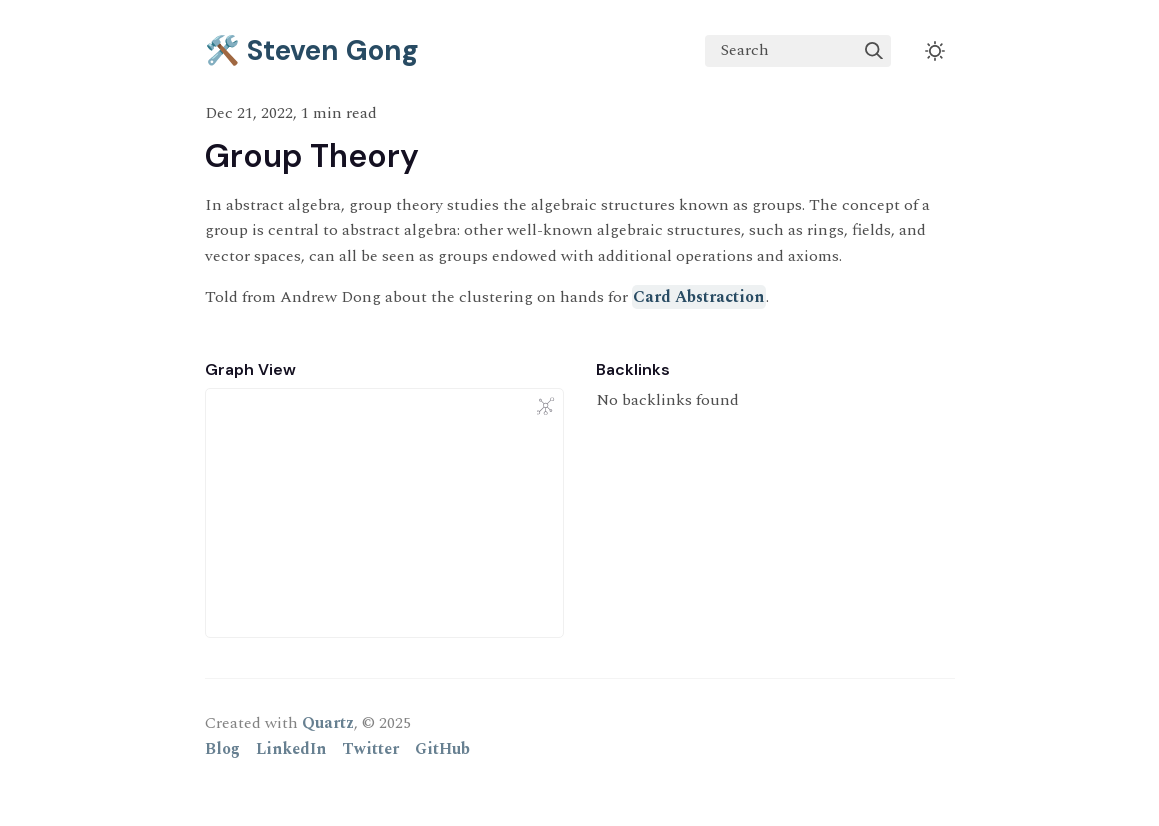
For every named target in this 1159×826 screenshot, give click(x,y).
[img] (874, 51)
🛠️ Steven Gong (312, 50)
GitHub (442, 749)
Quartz (328, 723)
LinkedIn (291, 749)
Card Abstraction (698, 297)
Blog (222, 749)
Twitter (370, 749)
